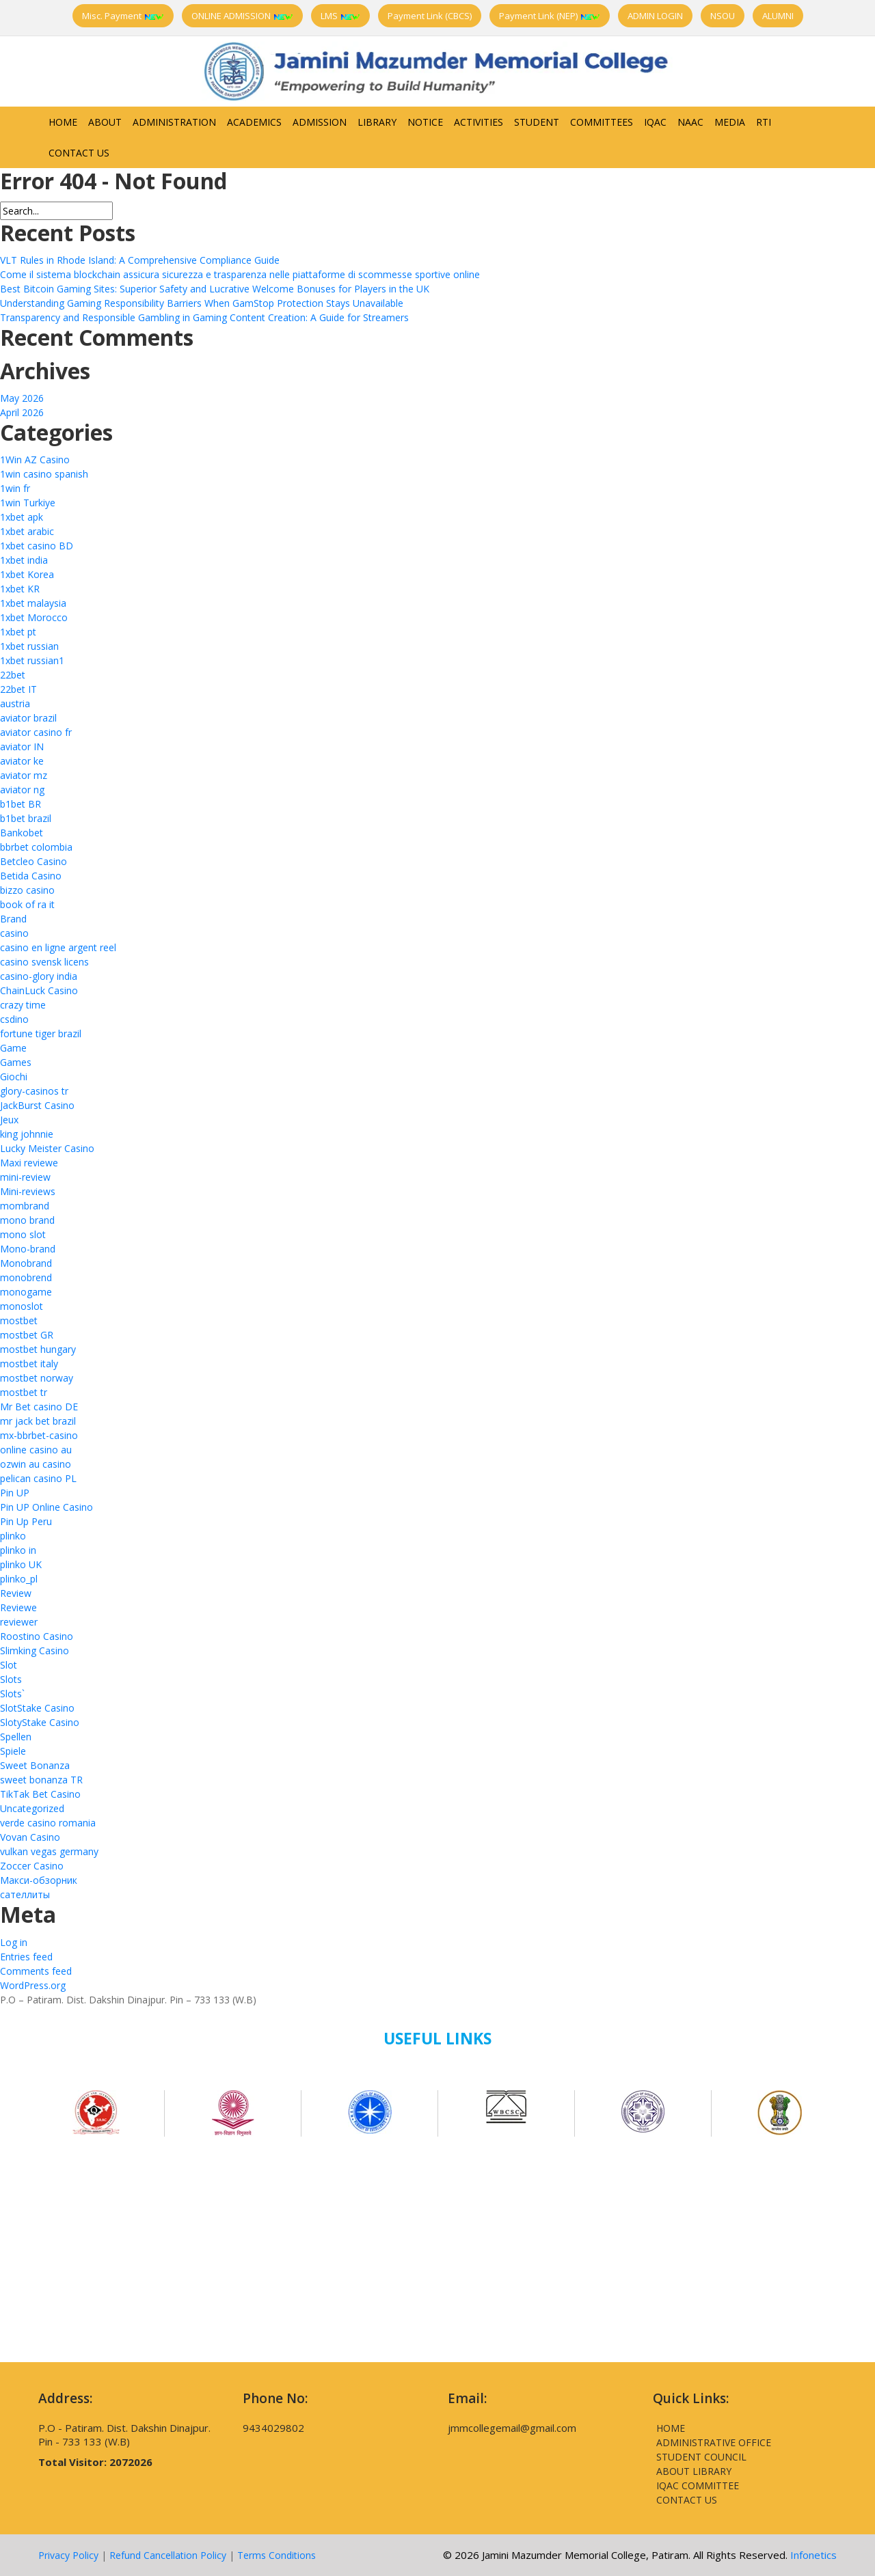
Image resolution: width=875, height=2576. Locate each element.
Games (15, 1062)
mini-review (25, 1176)
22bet (12, 674)
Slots (11, 1679)
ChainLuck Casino (39, 990)
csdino (14, 1019)
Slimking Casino (34, 1650)
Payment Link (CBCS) (430, 16)
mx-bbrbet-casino (39, 1435)
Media (729, 121)
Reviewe (18, 1607)
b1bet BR (20, 803)
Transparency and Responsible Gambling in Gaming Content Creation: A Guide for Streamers (204, 317)
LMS (340, 16)
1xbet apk (21, 516)
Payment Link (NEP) (549, 16)
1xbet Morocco (34, 617)
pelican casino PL (38, 1478)
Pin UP (14, 1492)
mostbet (19, 1320)
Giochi (13, 1076)
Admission (320, 121)
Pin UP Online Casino (46, 1507)
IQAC (655, 121)
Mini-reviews (27, 1191)
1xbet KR (20, 588)
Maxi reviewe (29, 1162)
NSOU (722, 16)
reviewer (19, 1621)
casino (14, 933)
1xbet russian (29, 646)
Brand (13, 918)
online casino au (36, 1449)
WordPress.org (33, 1985)
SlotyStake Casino (39, 1722)
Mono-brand (27, 1248)
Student (536, 121)
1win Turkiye (27, 502)
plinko (13, 1535)
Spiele (13, 1750)
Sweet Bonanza (35, 1765)
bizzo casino (27, 889)
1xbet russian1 (32, 660)
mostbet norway (36, 1377)
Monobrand (26, 1263)
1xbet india (24, 559)
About (105, 121)
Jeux (9, 1119)
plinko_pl (19, 1578)
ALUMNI (778, 16)
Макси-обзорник (38, 1880)
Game (13, 1047)
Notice (425, 121)
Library (377, 121)
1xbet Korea (27, 574)
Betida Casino (31, 875)
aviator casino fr (36, 732)
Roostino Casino (36, 1636)
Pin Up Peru (26, 1521)
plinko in (18, 1550)
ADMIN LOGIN (655, 16)
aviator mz (23, 775)
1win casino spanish (44, 473)
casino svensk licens (44, 961)
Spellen (15, 1736)
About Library (693, 2471)
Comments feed (36, 1970)
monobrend (26, 1277)
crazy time (23, 1004)
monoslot (21, 1306)
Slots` (12, 1693)
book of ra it (27, 904)
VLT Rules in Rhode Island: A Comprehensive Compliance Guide (140, 260)
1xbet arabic (27, 531)
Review (15, 1593)
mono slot (23, 1234)
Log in (13, 1942)
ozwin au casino (35, 1463)
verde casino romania (48, 1822)
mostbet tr (23, 1392)
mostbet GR (26, 1334)
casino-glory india (38, 976)
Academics (254, 121)
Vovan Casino (30, 1837)
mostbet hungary (38, 1349)
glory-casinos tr (34, 1090)
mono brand (27, 1220)
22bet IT (18, 689)
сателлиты (25, 1894)
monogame (26, 1291)
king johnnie (26, 1133)
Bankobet (21, 832)
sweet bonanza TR (41, 1779)
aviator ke (22, 760)
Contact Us (79, 152)
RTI (763, 121)
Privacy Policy (68, 2555)
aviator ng (22, 789)
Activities (478, 121)
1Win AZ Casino (35, 459)
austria (15, 703)
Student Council (701, 2456)
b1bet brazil (25, 818)
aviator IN (22, 746)
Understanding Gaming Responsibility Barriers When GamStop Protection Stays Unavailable (201, 303)
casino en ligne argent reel (58, 947)
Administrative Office (713, 2442)
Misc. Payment (123, 16)
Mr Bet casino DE (39, 1406)
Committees (601, 121)
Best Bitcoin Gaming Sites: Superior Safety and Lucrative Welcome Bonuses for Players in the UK (214, 288)
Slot (8, 1664)
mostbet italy (29, 1363)
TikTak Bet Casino (40, 1793)
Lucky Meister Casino (47, 1148)
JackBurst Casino (37, 1105)
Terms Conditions (276, 2555)
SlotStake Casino (37, 1707)
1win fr (15, 488)
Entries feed (26, 1956)
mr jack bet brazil (38, 1420)
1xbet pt (18, 631)
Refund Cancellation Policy (167, 2555)
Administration (174, 121)
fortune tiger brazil (40, 1033)
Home (63, 121)
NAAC (690, 121)
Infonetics (813, 2555)
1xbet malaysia (33, 603)
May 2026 (22, 398)
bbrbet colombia (36, 846)
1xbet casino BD (36, 545)
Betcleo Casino (33, 861)
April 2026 (22, 412)
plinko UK (21, 1564)
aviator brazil (28, 717)
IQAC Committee (697, 2485)
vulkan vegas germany (49, 1851)
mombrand (24, 1205)
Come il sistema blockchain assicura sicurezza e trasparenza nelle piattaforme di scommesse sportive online (240, 274)
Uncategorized (32, 1808)
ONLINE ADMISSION (242, 16)
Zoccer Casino (32, 1865)
